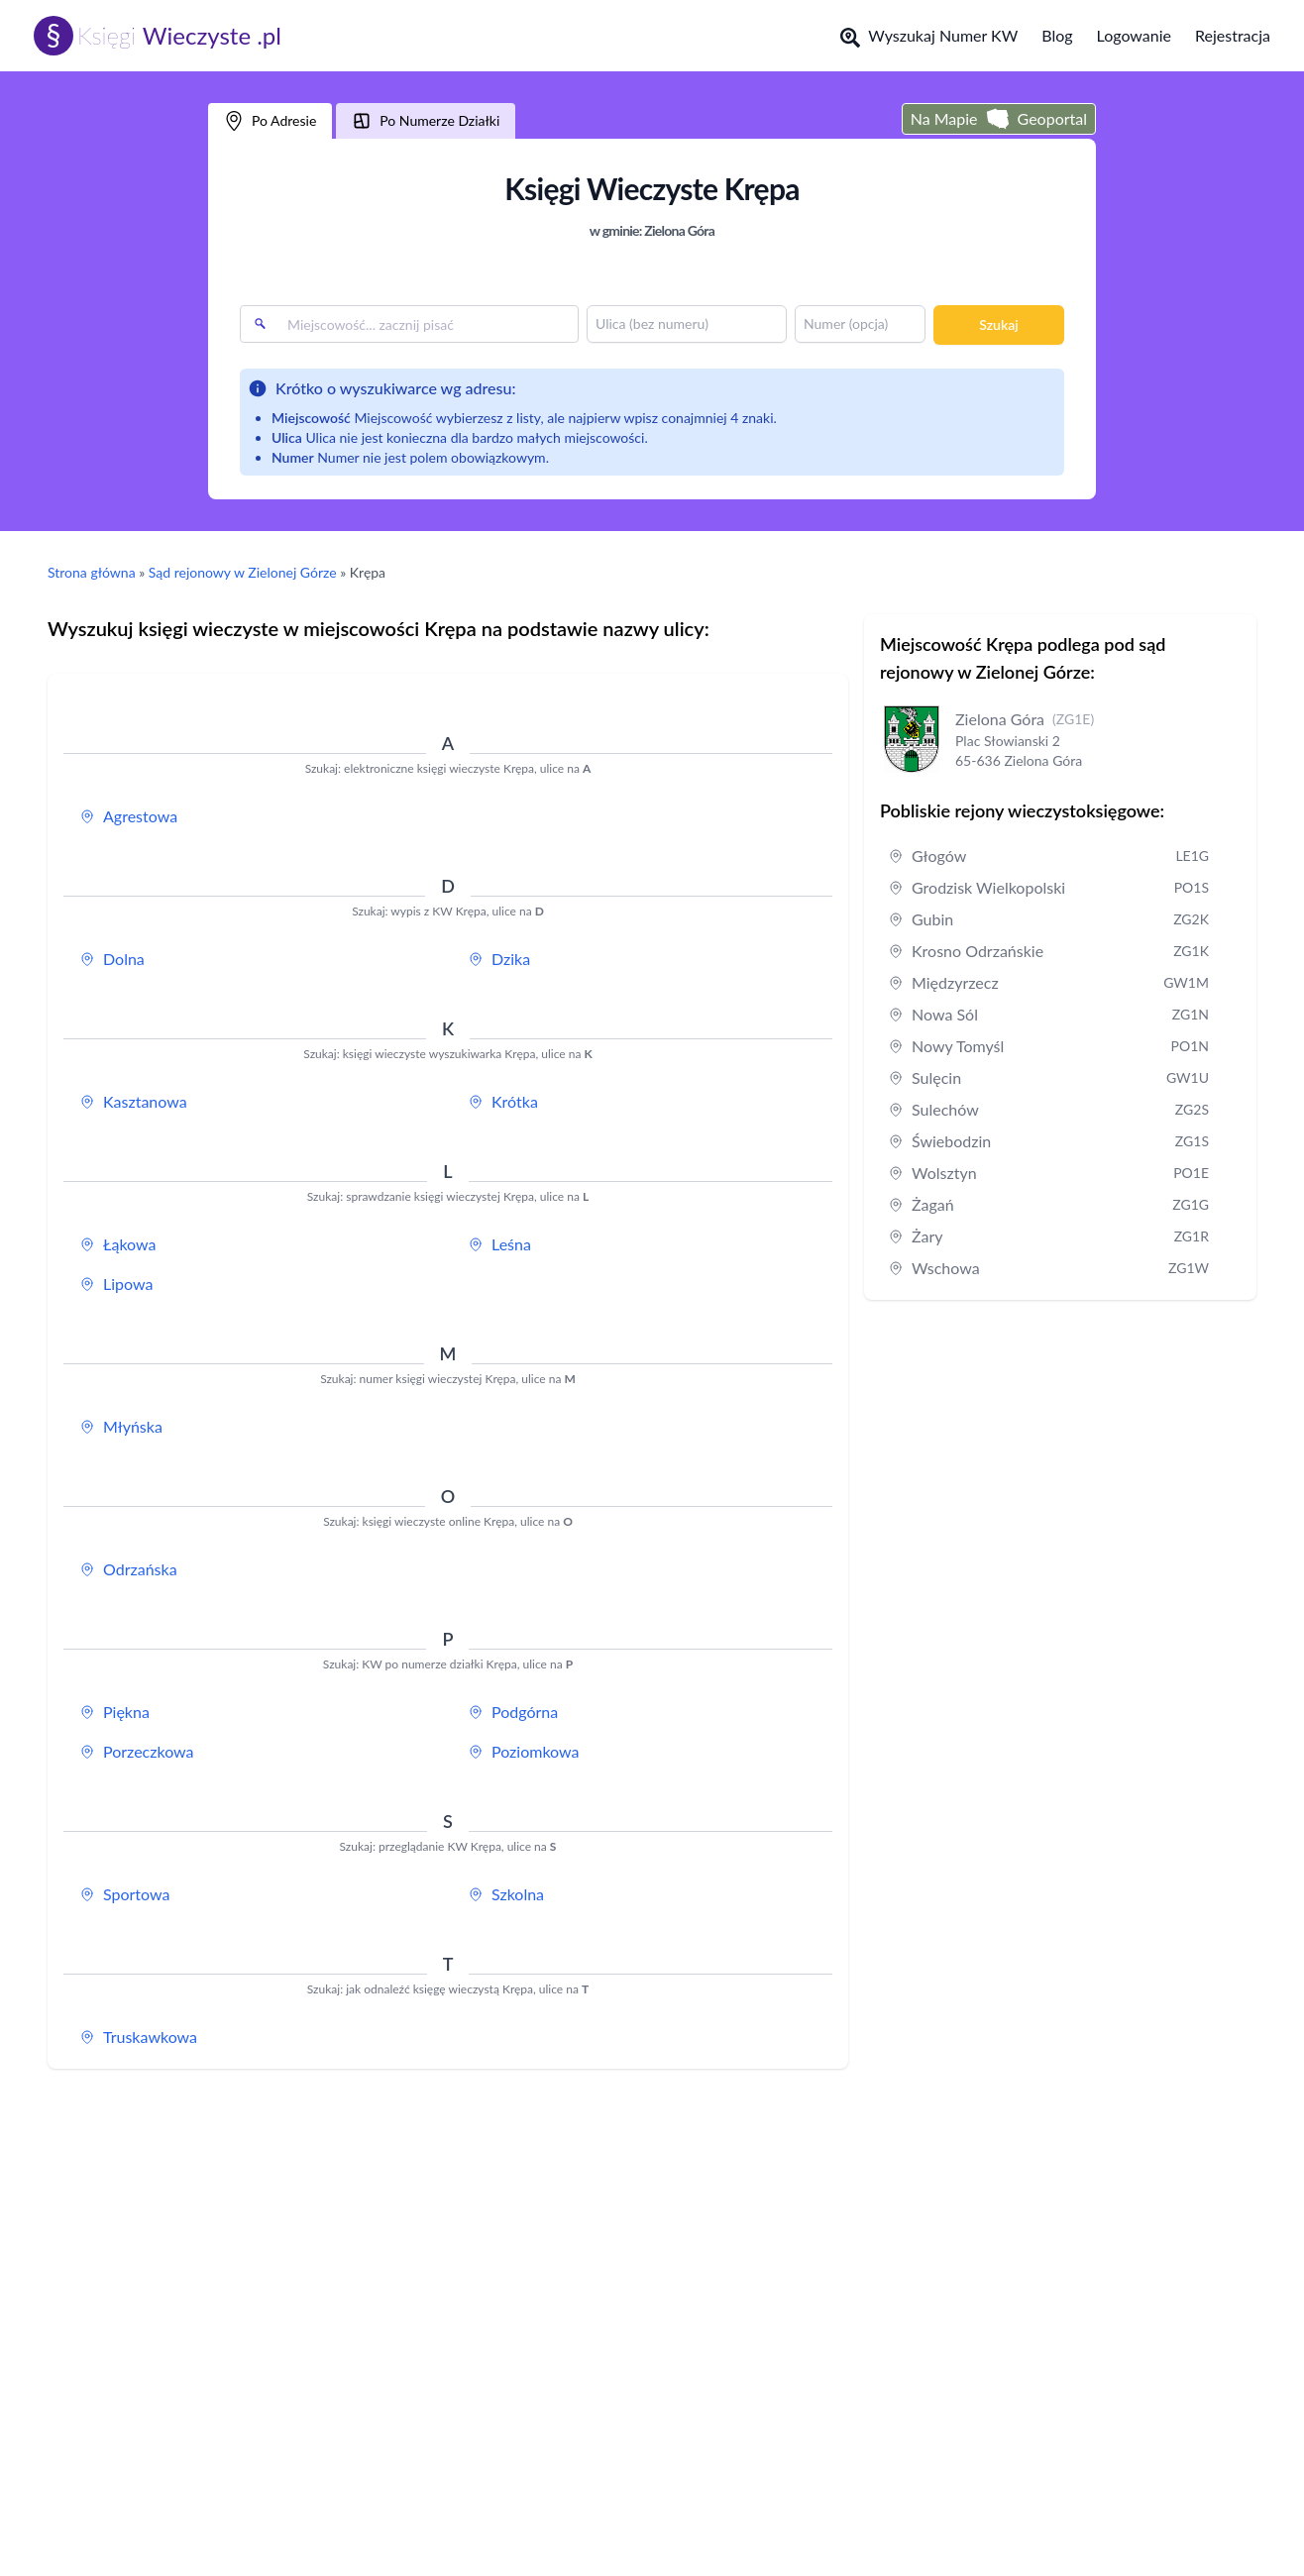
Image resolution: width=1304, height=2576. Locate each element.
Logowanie (1134, 35)
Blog (1056, 35)
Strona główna (92, 572)
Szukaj (998, 324)
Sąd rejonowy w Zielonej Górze (243, 572)
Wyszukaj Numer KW (929, 37)
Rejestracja (1232, 35)
